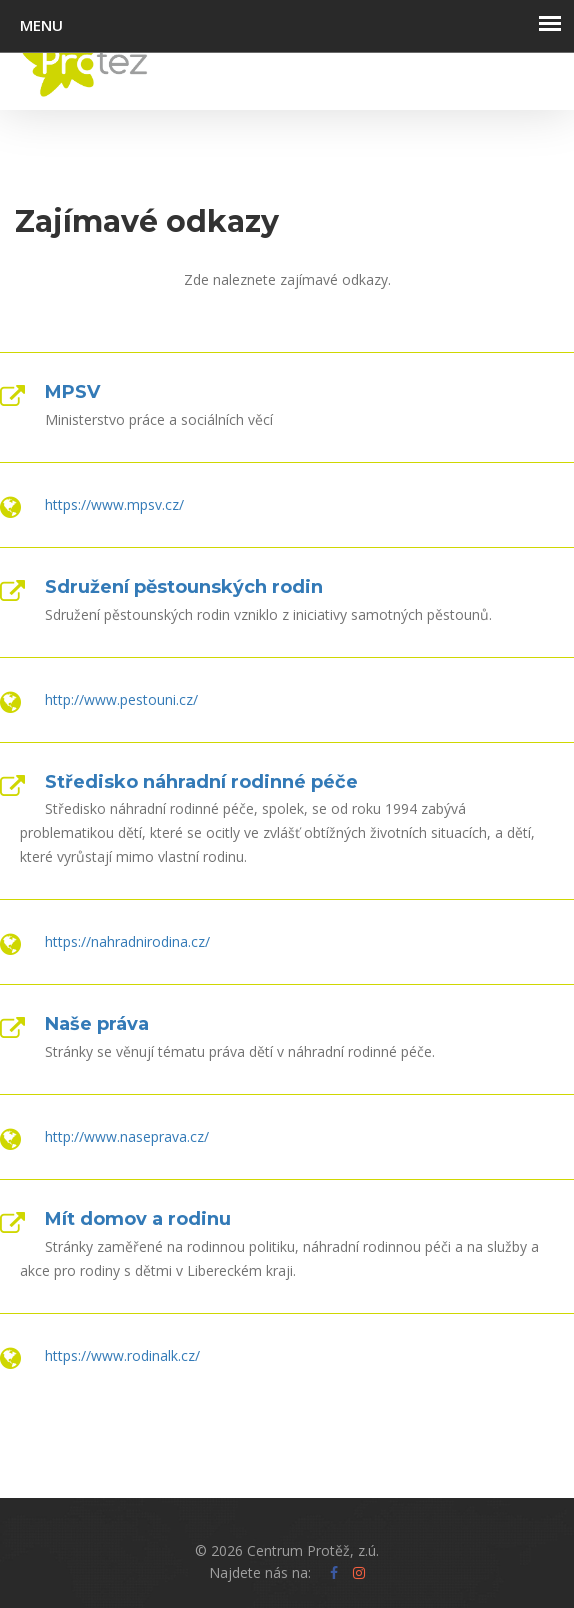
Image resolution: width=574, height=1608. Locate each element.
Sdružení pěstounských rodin (184, 587)
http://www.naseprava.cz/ (127, 1136)
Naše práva (97, 1024)
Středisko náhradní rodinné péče (201, 782)
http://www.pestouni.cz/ (121, 699)
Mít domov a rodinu (138, 1219)
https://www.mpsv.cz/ (114, 504)
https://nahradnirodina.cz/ (127, 941)
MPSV (72, 392)
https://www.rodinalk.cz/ (122, 1355)
